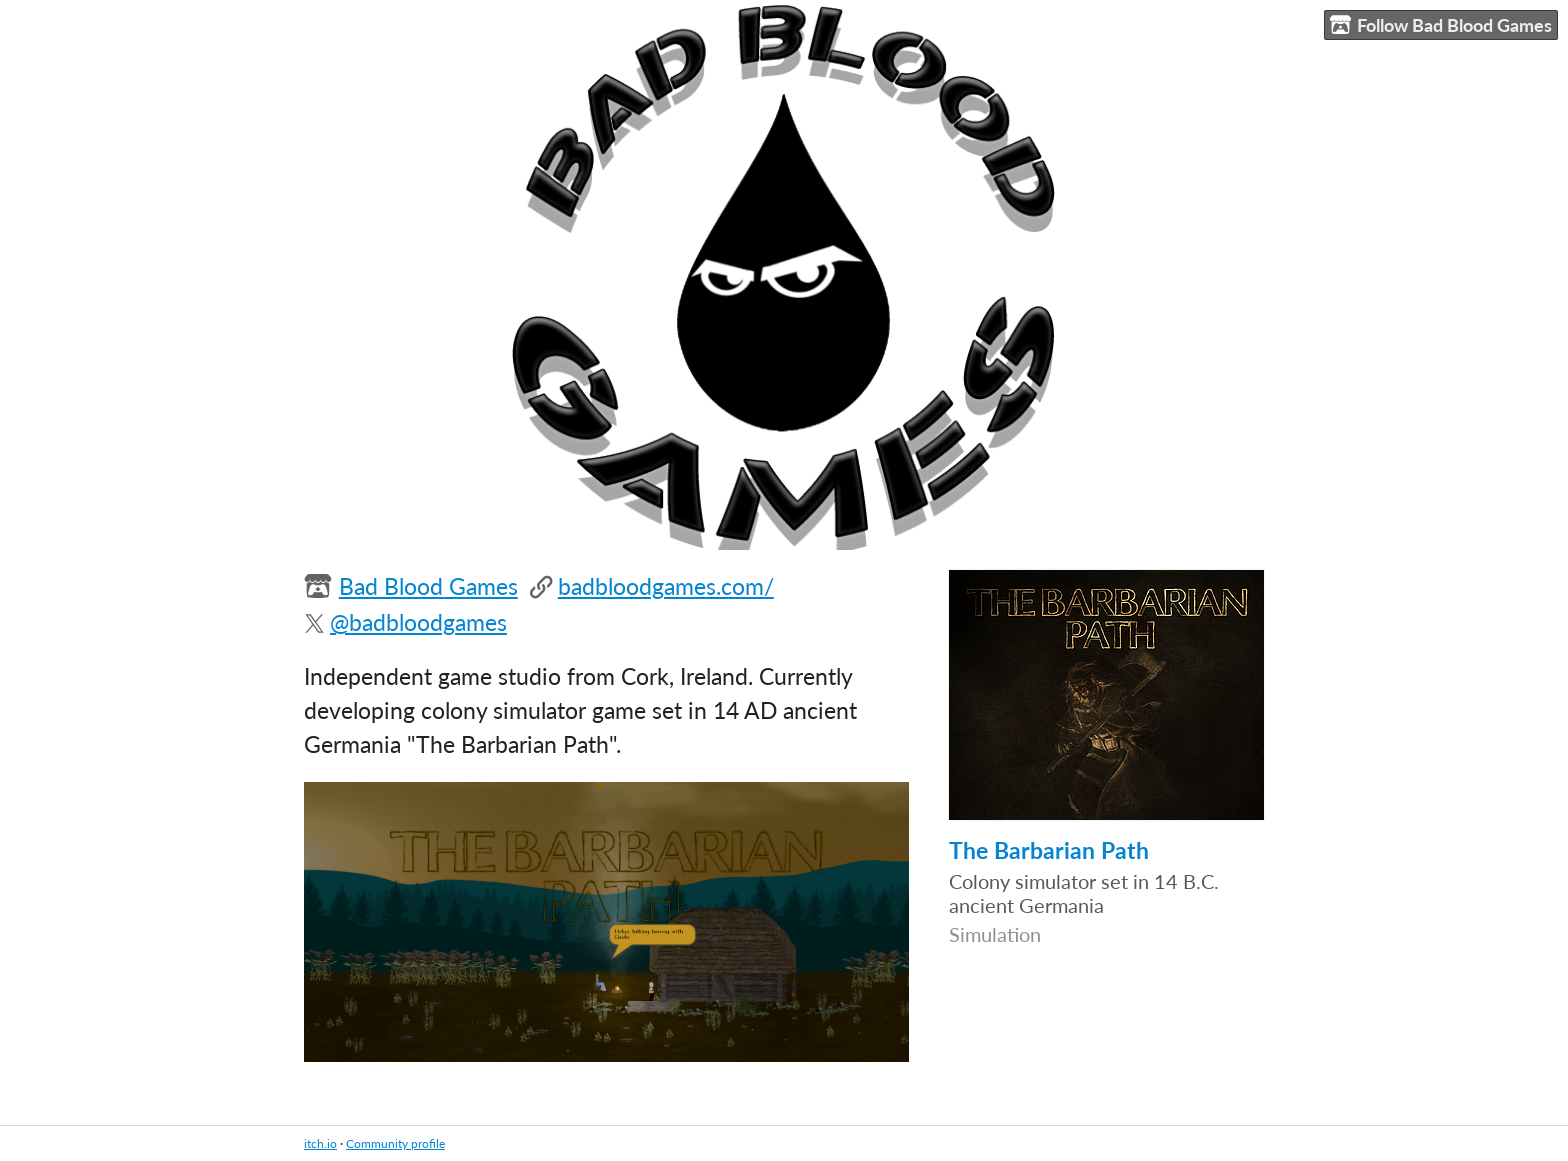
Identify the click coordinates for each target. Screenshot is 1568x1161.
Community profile (395, 1143)
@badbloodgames (418, 622)
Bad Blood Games (428, 586)
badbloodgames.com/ (666, 586)
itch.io (320, 1143)
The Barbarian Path (1049, 850)
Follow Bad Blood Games (1441, 25)
